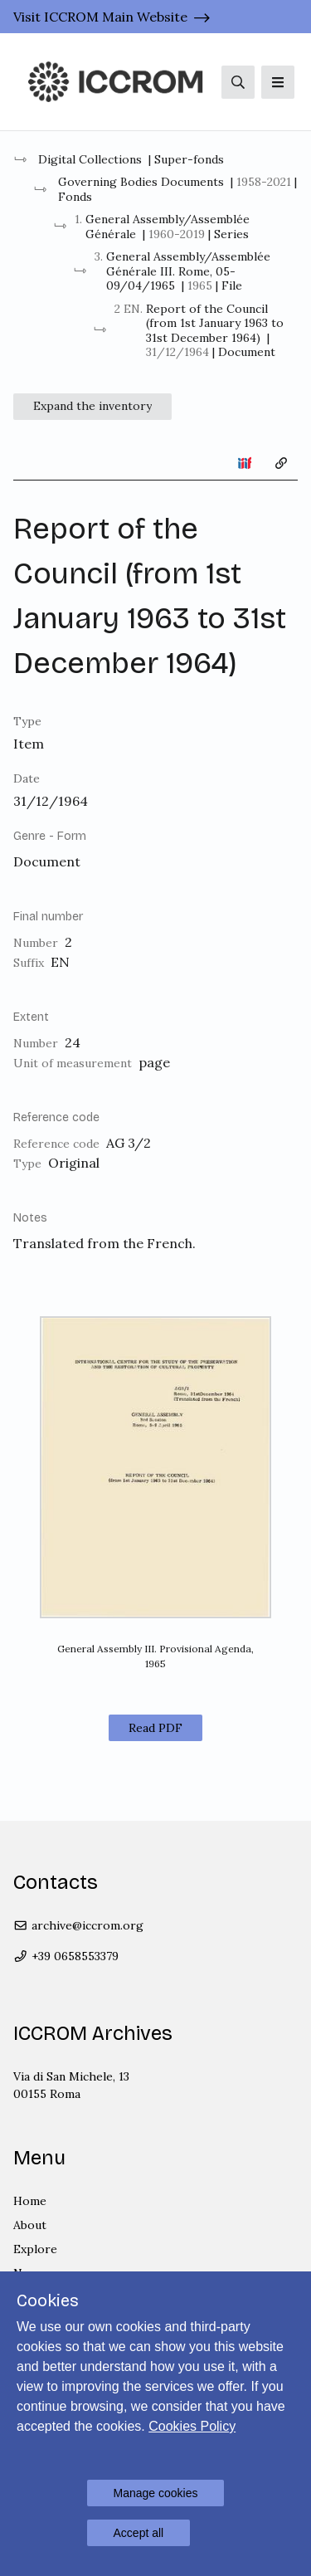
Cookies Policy (192, 2426)
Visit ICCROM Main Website (100, 16)
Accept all (139, 2532)
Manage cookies (156, 2493)
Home (29, 2200)
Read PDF (155, 1727)
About (29, 2224)
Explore (35, 2249)
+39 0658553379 (66, 1956)
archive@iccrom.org (78, 1925)
